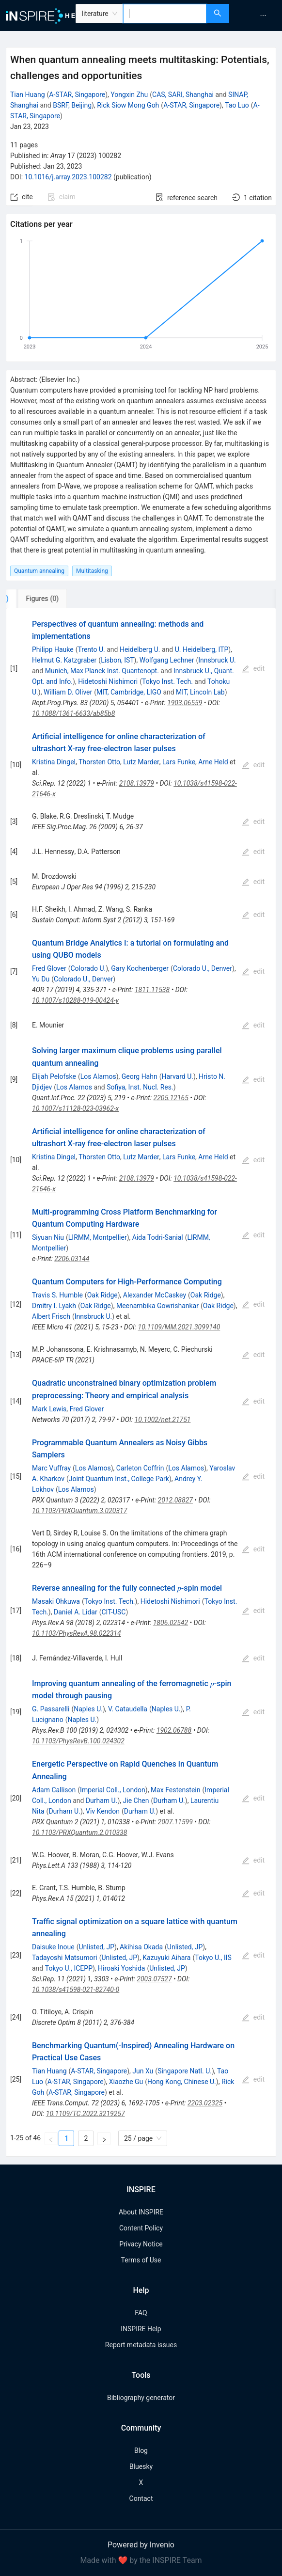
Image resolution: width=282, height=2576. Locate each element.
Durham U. (102, 1800)
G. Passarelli (50, 1709)
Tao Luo (237, 105)
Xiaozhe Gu (126, 2082)
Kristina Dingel (54, 762)
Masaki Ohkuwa (56, 1601)
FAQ (141, 2313)
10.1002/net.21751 (163, 1419)
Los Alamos (98, 1076)
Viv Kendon (103, 1811)
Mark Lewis (49, 1409)
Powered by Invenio (141, 2544)
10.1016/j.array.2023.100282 (68, 177)
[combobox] (165, 13)
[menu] (256, 15)
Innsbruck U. (217, 660)
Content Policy (141, 2228)
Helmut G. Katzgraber (64, 660)
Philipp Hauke (53, 649)
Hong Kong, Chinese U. (181, 2082)
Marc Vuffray (51, 1468)
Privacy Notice (140, 2244)
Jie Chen (136, 1800)
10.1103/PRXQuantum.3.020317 (79, 1511)
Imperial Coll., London (112, 1790)
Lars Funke (178, 762)
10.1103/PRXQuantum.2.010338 (79, 1832)
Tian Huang (27, 94)
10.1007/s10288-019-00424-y (75, 1000)
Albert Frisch (51, 1316)
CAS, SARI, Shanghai (183, 94)
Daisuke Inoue (53, 1947)
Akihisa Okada (141, 1947)
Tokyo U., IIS (213, 1957)
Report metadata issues (141, 2345)
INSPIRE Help (141, 2329)
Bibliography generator (141, 2398)
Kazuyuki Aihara (166, 1957)
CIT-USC (114, 1612)
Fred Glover (49, 968)
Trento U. (91, 649)
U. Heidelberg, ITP (202, 649)
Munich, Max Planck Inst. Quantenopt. (102, 671)
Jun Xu (142, 2071)
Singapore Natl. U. (184, 2071)
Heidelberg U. (140, 649)
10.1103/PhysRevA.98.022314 (76, 1633)
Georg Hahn (139, 1076)
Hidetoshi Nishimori (108, 681)
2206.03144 (71, 1259)
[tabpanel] (141, 1382)
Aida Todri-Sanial (157, 1237)
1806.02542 (170, 1623)
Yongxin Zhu (129, 94)
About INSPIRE (141, 2212)
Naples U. (88, 1709)
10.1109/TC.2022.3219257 (85, 2114)
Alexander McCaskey (154, 1295)
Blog (141, 2450)
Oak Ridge (102, 1295)
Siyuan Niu (48, 1237)
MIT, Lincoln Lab (200, 692)
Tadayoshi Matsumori (64, 1957)
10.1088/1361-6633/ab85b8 (73, 713)
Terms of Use (141, 2260)
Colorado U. (88, 968)
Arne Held (213, 762)
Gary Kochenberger (140, 968)
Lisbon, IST (117, 660)
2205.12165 (171, 1098)
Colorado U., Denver (202, 968)
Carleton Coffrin (140, 1468)
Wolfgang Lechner (167, 660)
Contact (141, 2498)
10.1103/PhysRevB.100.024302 (78, 1741)
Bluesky (141, 2466)
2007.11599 (175, 1822)
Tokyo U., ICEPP (69, 1968)
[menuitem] (263, 15)
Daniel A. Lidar (75, 1612)
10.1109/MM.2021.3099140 (179, 1327)
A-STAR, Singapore (77, 94)
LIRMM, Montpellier (97, 1237)
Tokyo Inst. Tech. (167, 681)
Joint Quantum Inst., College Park (119, 1479)
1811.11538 (152, 990)
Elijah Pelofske (54, 1076)
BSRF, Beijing (72, 105)
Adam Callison (54, 1790)
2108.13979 (136, 783)
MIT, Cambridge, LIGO (128, 692)
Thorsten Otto (99, 762)
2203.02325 (205, 2103)
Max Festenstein (176, 1790)
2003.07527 (154, 1979)
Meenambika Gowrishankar (157, 1306)
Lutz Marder (141, 762)
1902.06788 (174, 1730)
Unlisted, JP (96, 1947)
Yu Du (40, 979)
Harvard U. (177, 1076)
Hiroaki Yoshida (121, 1968)
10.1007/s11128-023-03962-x (75, 1108)
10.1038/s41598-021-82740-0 (75, 1989)
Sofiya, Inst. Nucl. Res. (140, 1087)
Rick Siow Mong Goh (128, 105)
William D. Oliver (68, 692)
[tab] (38, 598)
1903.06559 (184, 703)
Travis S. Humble (57, 1295)
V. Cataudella (127, 1709)
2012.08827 (175, 1500)
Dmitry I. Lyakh (54, 1306)
